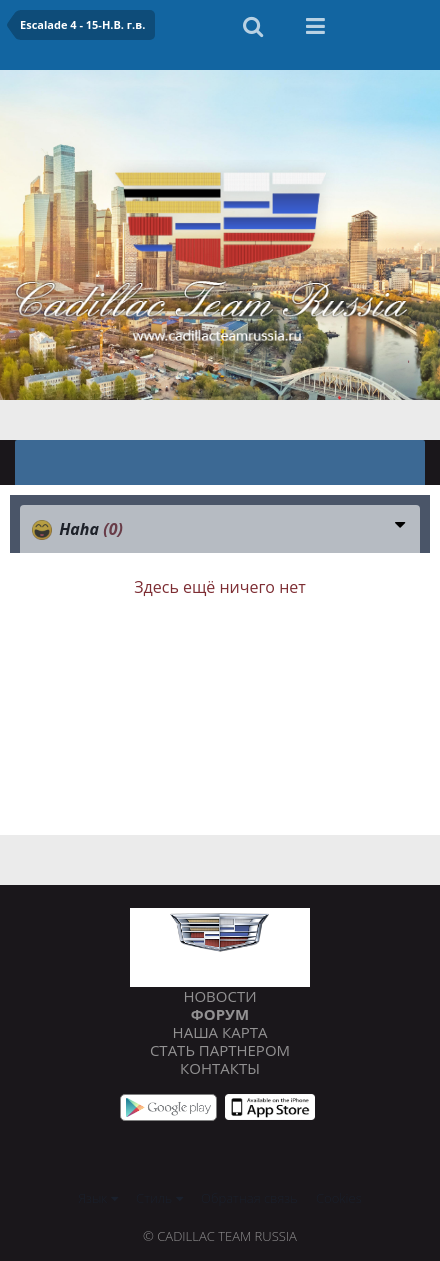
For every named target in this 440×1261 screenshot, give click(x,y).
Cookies (339, 1198)
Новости (219, 996)
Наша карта (220, 1032)
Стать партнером (220, 1050)
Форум (220, 1014)
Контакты (220, 1068)
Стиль (159, 1198)
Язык (97, 1198)
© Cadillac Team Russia (220, 1236)
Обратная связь (249, 1198)
